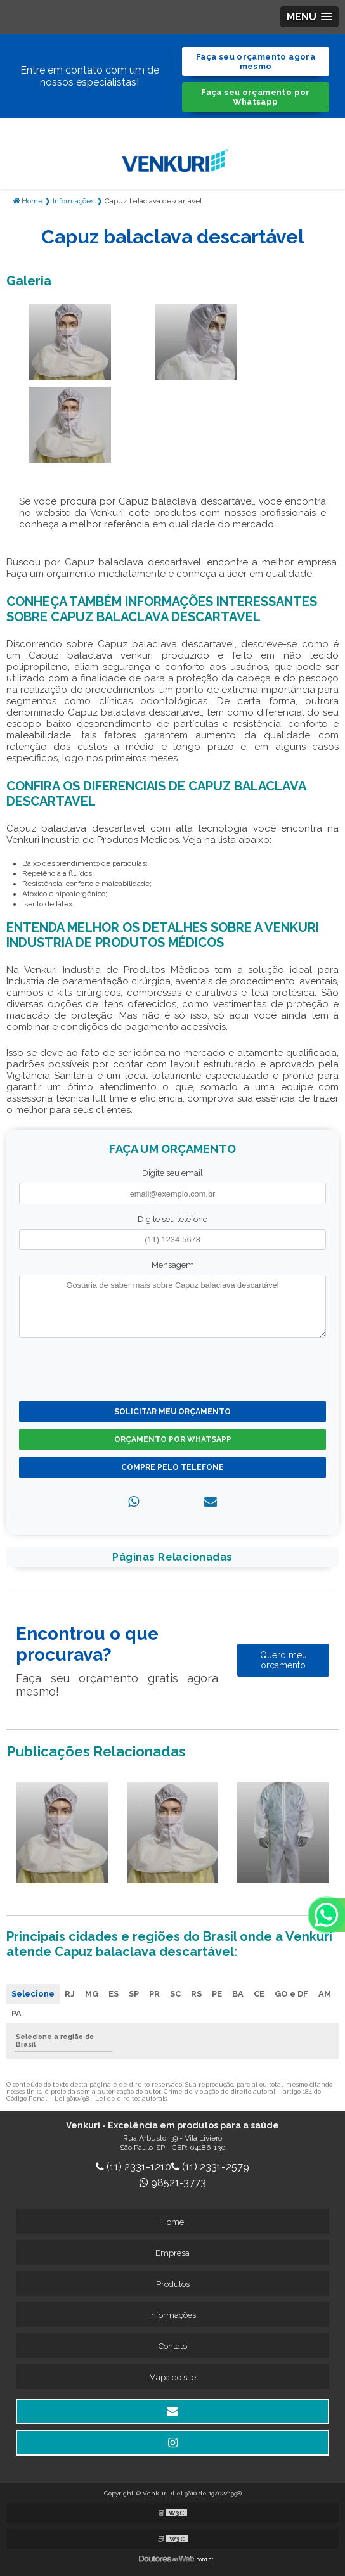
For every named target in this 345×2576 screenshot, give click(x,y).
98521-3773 (173, 2183)
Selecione (33, 1994)
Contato (173, 2346)
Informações (172, 2315)
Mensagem (173, 1265)
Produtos (173, 2284)
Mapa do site (172, 2377)
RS (196, 1994)
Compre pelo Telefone (172, 1467)
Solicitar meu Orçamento (172, 1411)
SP (134, 1994)
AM (324, 1994)
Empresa (172, 2253)
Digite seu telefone (172, 1219)
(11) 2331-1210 (133, 2167)
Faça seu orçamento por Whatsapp (255, 96)
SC (175, 1994)
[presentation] (96, 1368)
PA (16, 2013)
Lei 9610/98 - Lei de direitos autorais (111, 2098)
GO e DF (291, 1994)
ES (113, 1994)
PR (154, 1994)
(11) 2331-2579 (210, 2167)
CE (259, 1994)
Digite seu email (172, 1173)
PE (217, 1994)
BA (238, 1994)
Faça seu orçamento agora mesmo (255, 61)
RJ (70, 1994)
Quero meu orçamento (283, 1660)
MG (91, 1994)
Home (172, 2222)
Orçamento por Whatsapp (172, 1439)
